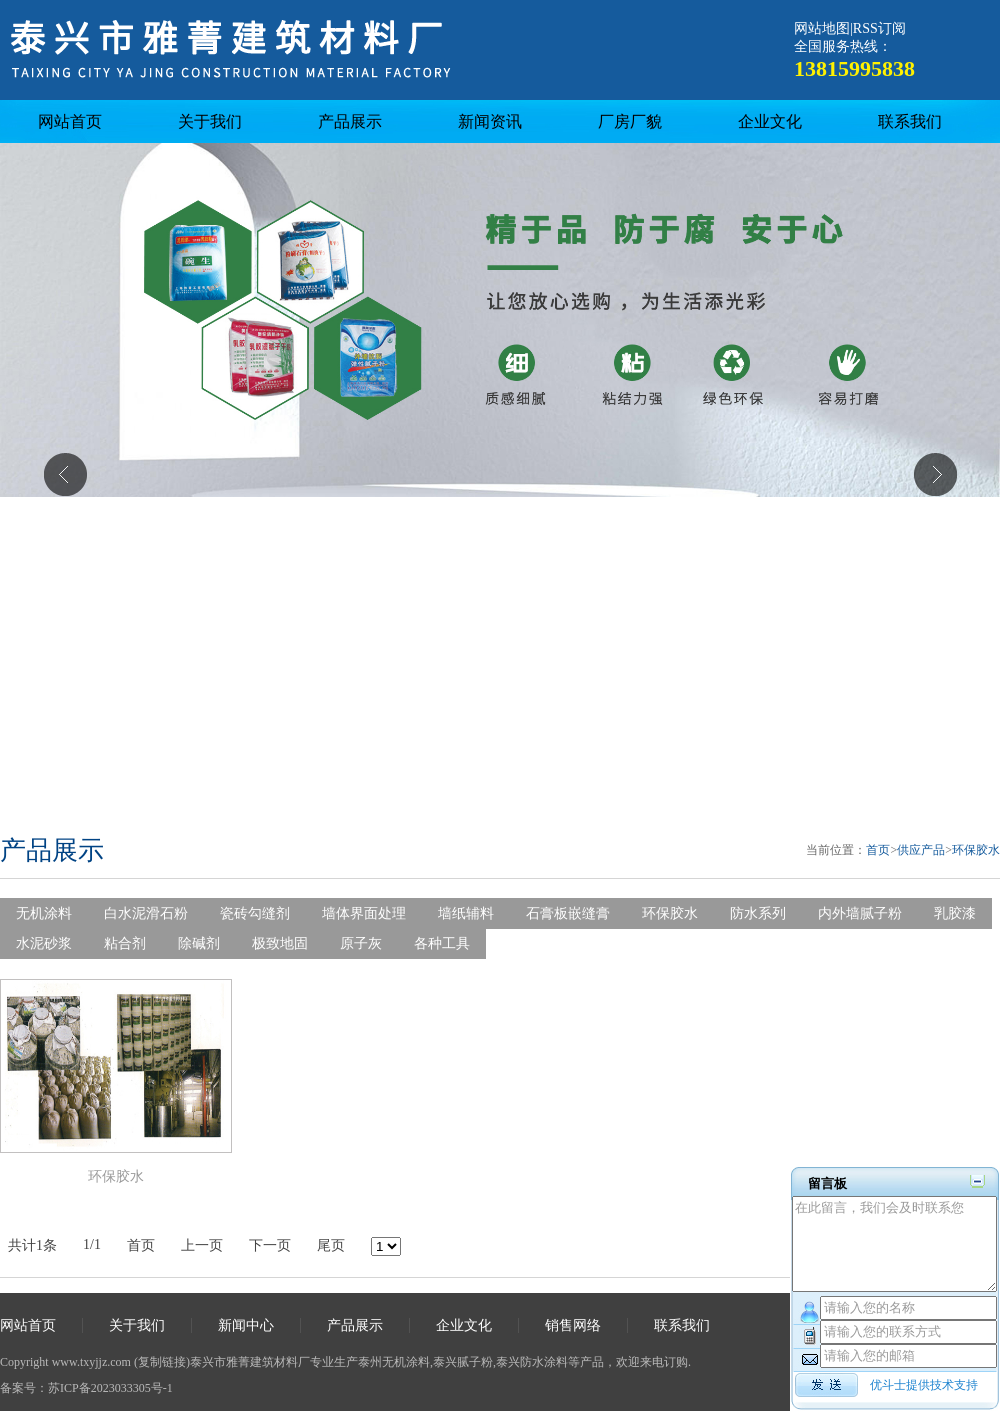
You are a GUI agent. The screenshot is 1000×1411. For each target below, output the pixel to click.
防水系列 (758, 913)
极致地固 (280, 943)
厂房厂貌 (630, 121)
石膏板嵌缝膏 (568, 913)
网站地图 (822, 28)
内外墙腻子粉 (860, 913)
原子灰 (361, 943)
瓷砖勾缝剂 (255, 913)
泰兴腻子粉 (463, 1362)
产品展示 (350, 121)
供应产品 (921, 850)
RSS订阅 (879, 28)
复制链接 (162, 1362)
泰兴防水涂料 (532, 1362)
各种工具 (442, 943)
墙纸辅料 (466, 913)
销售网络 (573, 1325)
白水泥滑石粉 (146, 913)
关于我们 (210, 121)
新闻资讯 (490, 121)
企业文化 (770, 121)
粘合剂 (125, 943)
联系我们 (910, 121)
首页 (878, 850)
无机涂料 (44, 913)
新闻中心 (246, 1325)
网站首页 (70, 121)
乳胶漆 (955, 913)
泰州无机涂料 (394, 1362)
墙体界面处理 (364, 913)
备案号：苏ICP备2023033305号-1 (86, 1388)
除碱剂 (199, 943)
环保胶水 (976, 850)
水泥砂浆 (44, 943)
